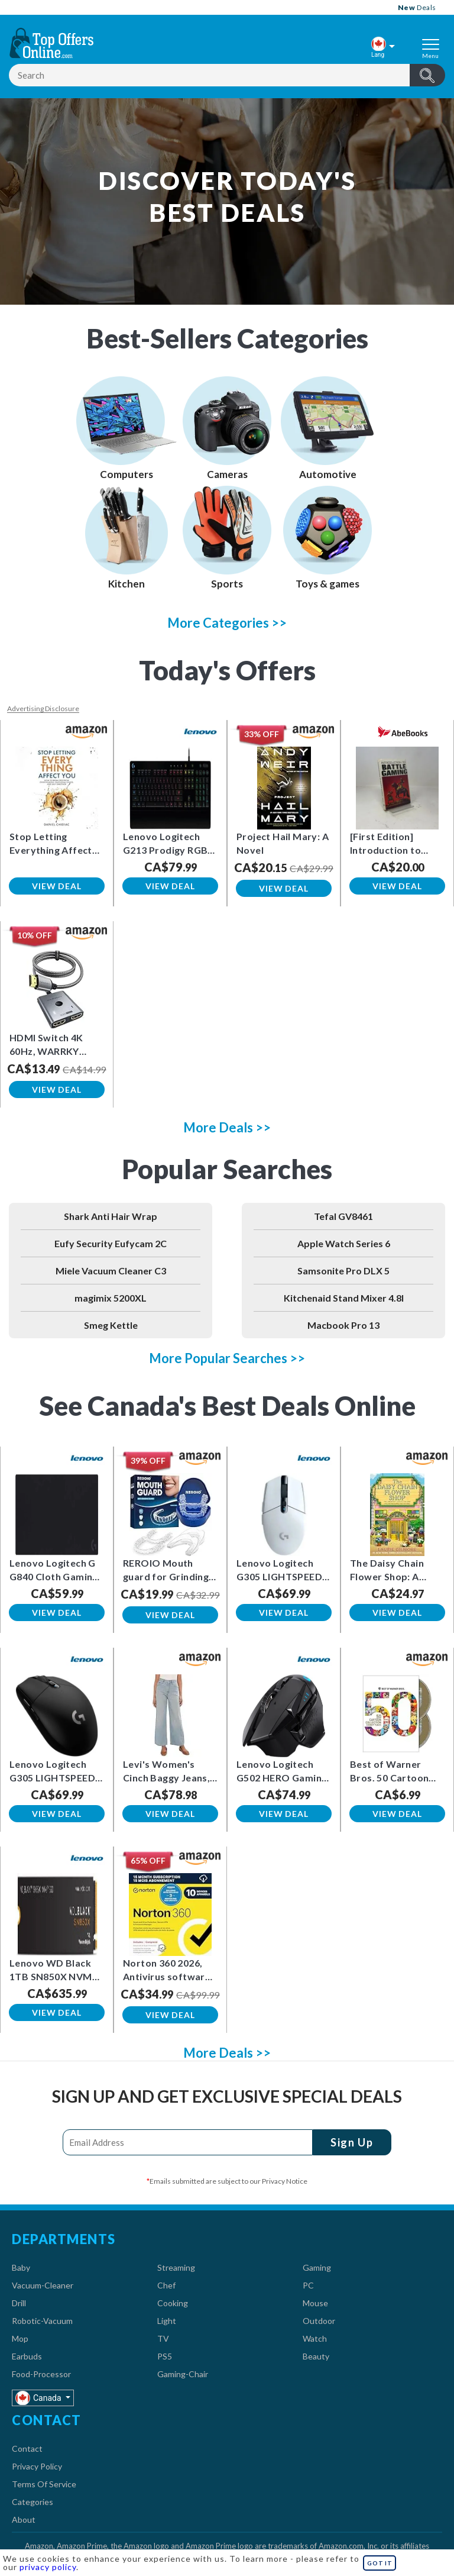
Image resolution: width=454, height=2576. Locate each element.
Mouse (315, 2303)
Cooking (172, 2303)
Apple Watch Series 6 (343, 1243)
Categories (32, 2502)
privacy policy (48, 2567)
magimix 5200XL (110, 1297)
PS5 (164, 2356)
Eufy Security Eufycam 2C (110, 1243)
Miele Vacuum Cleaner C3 (111, 1270)
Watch (315, 2338)
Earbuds (27, 2356)
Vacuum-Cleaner (42, 2285)
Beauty (316, 2356)
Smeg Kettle (111, 1325)
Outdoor (319, 2321)
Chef (166, 2285)
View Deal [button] (56, 886)
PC (308, 2285)
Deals (417, 7)
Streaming (176, 2267)
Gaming (317, 2267)
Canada (39, 2397)
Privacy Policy (37, 2466)
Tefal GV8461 (343, 1216)
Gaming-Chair (182, 2374)
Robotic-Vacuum (42, 2321)
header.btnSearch (427, 75)
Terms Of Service (44, 2484)
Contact (27, 2448)
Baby (21, 2267)
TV (163, 2338)
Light (166, 2321)
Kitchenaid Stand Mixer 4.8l (344, 1297)
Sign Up (348, 2142)
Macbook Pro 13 (343, 1325)
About (23, 2519)
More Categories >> (227, 623)
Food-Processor (41, 2374)
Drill (19, 2303)
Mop (20, 2338)
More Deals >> (227, 1127)
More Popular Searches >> (227, 1358)
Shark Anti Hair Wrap (110, 1216)
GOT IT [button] (379, 2563)
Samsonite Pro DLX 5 (343, 1270)
